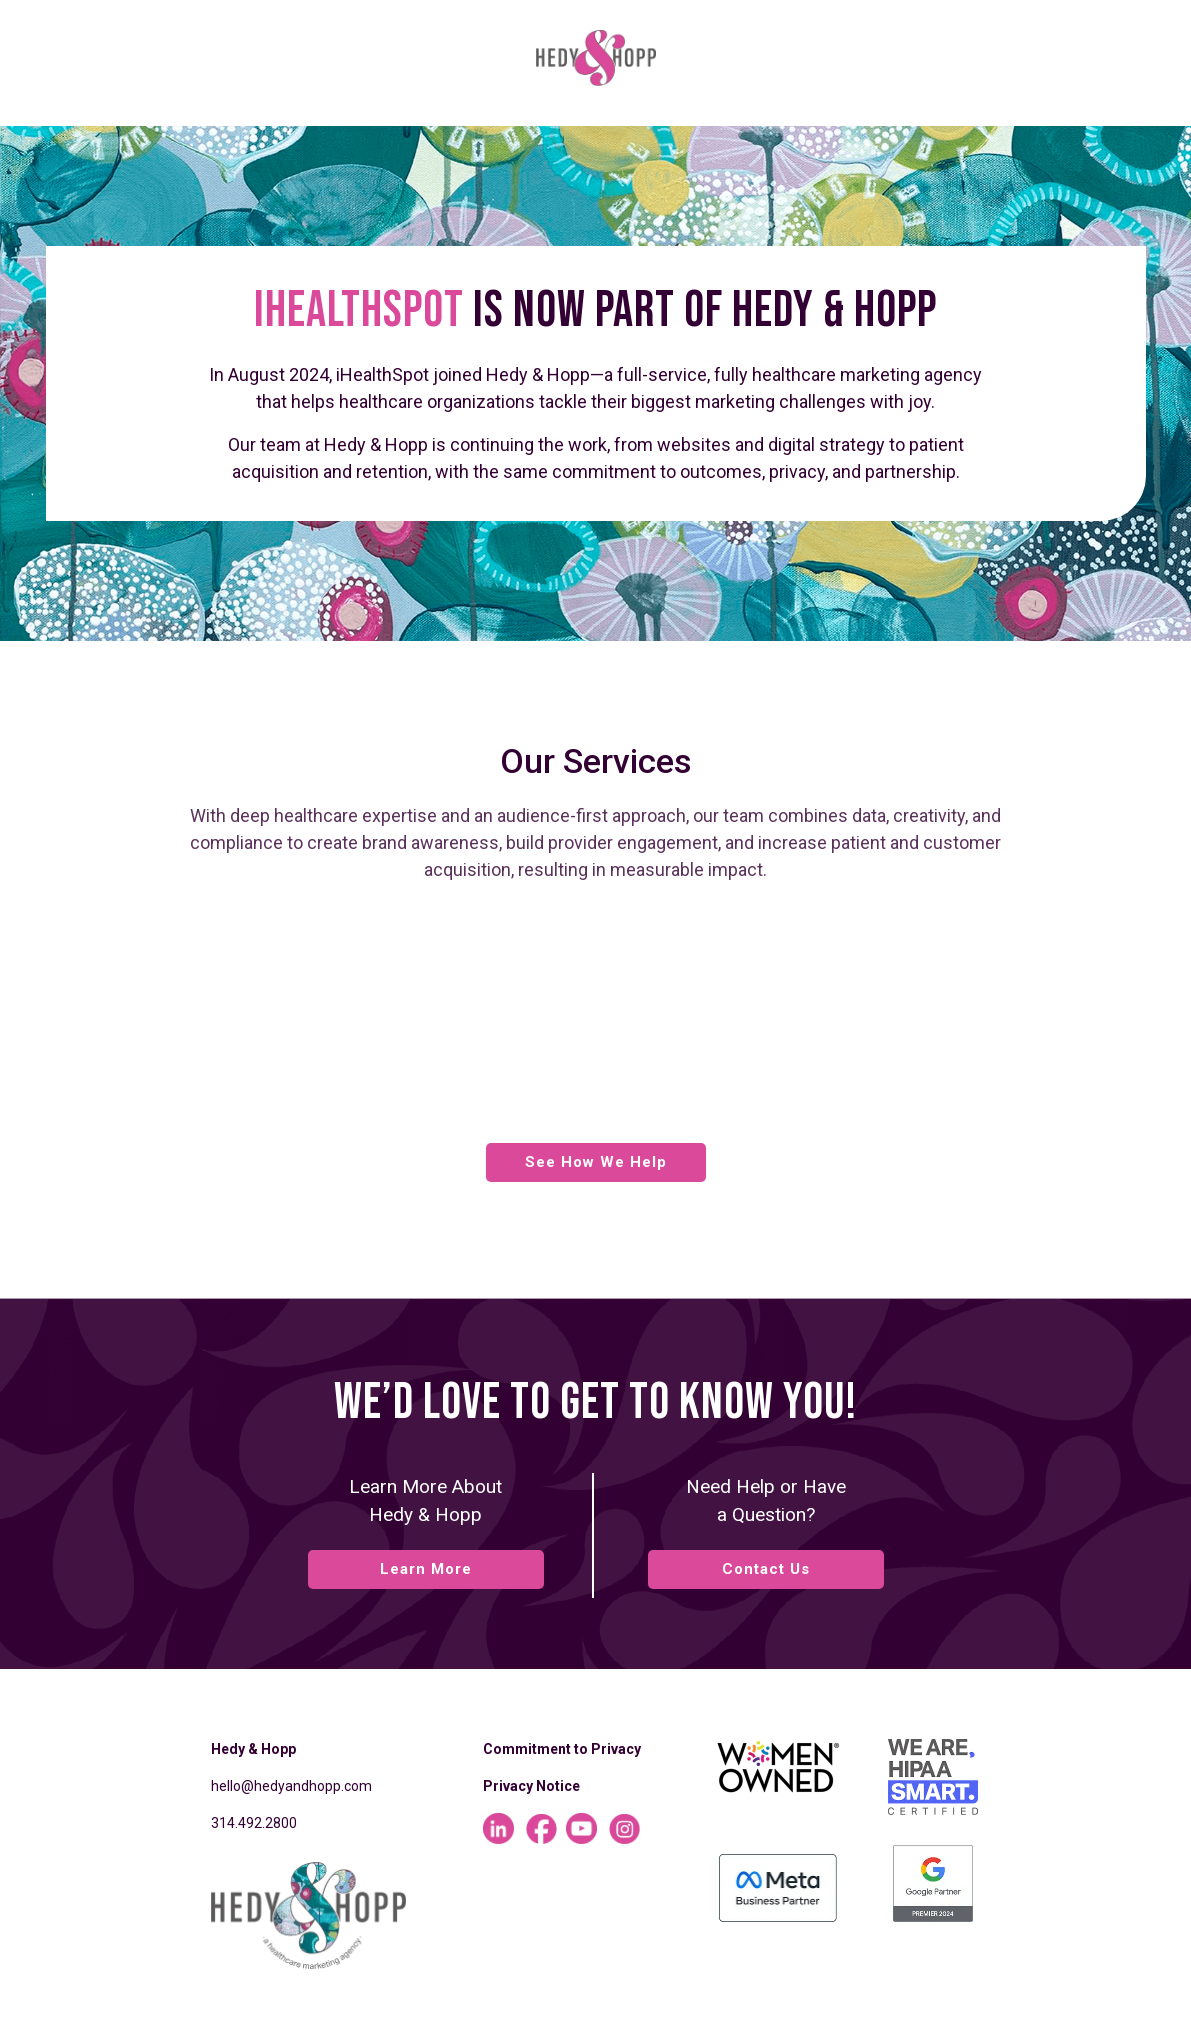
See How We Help (596, 1162)
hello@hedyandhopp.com (291, 1786)
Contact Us (766, 1569)
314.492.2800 (254, 1823)
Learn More (426, 1569)
